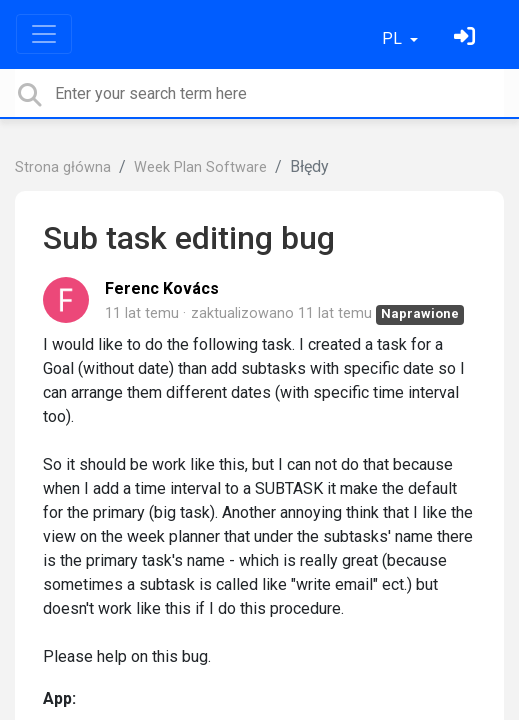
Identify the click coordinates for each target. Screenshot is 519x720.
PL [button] (394, 38)
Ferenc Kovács (162, 288)
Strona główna (63, 167)
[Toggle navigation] (44, 34)
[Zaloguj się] (467, 38)
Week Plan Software (200, 167)
